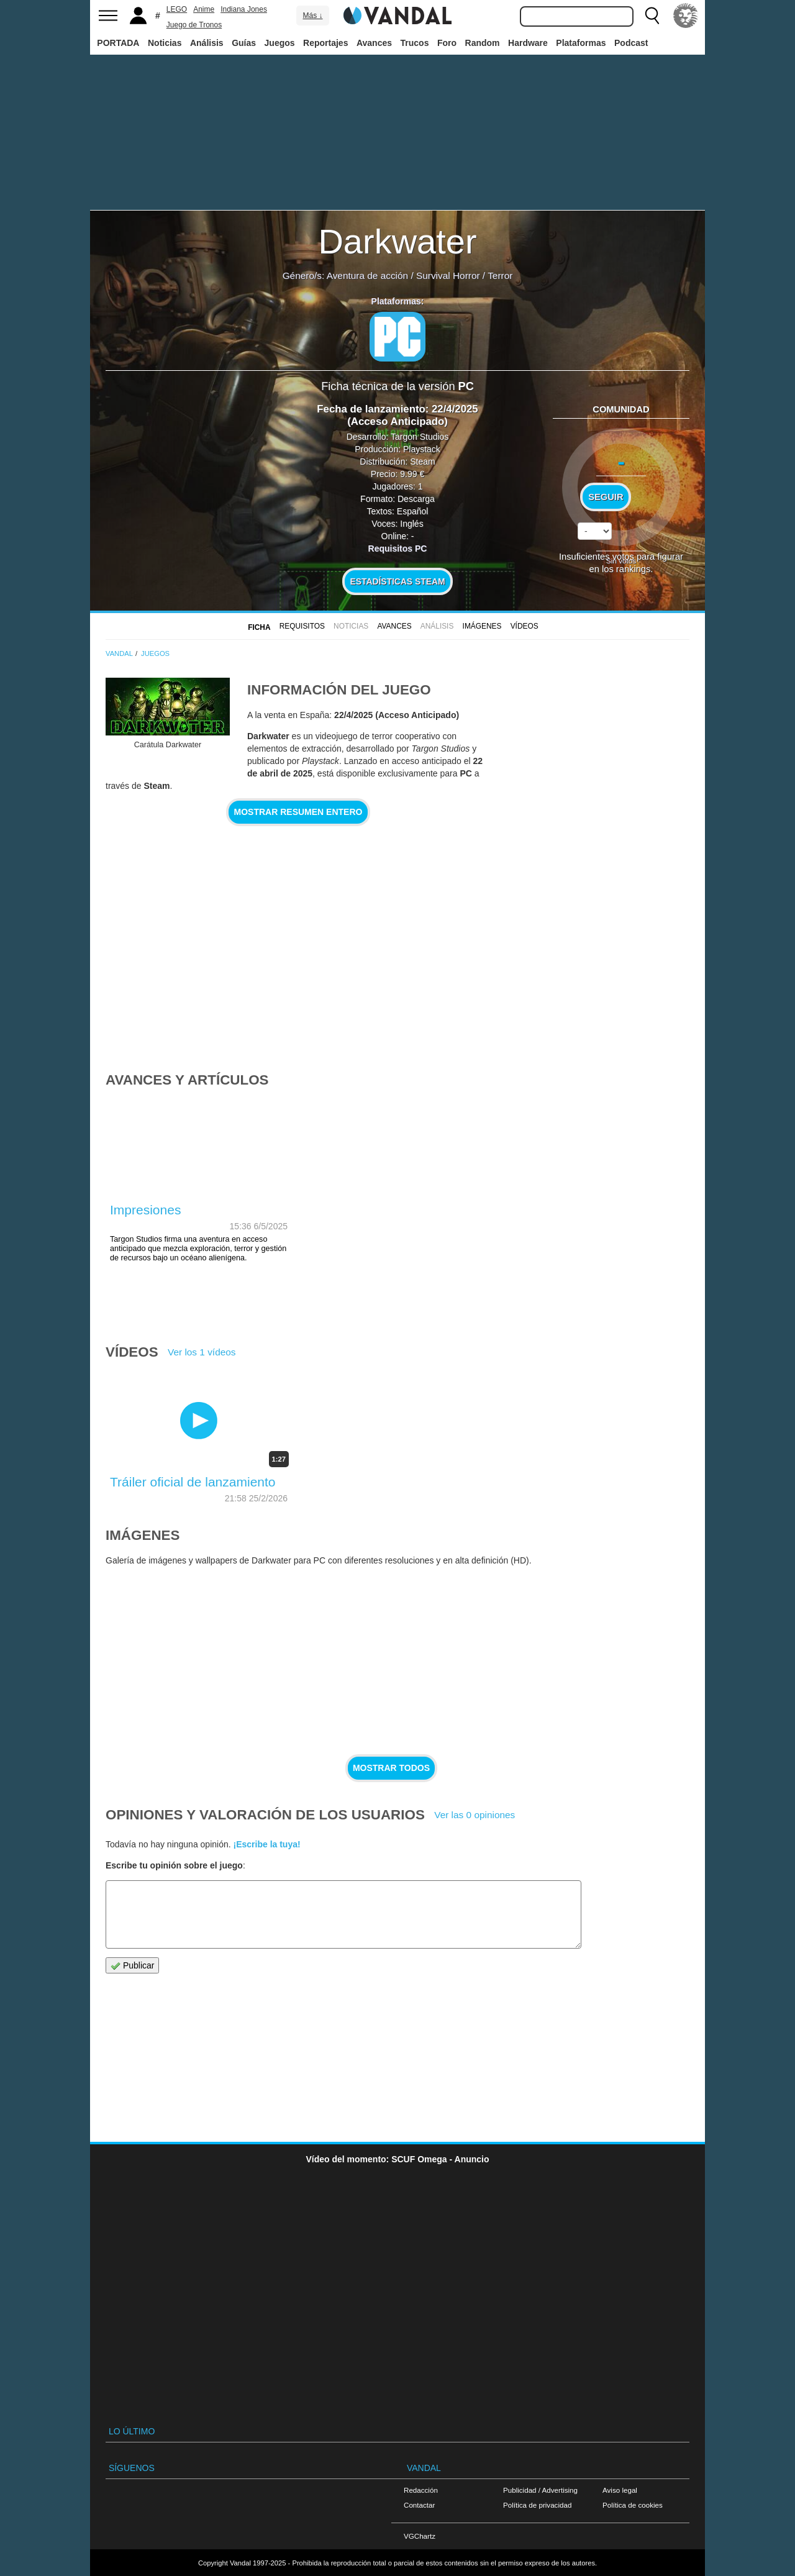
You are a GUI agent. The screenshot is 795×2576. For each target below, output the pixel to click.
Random (482, 43)
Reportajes (325, 43)
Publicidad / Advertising (540, 2490)
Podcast (631, 43)
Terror (500, 275)
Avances (374, 43)
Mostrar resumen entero (298, 812)
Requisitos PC (397, 548)
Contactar (419, 2505)
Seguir (605, 497)
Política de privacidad (537, 2505)
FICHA (259, 627)
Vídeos (524, 626)
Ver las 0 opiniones (474, 1814)
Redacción (421, 2490)
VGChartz (419, 2536)
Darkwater (397, 241)
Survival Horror (448, 275)
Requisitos (302, 626)
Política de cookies (632, 2505)
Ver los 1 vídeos (202, 1352)
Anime (203, 9)
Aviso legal (619, 2490)
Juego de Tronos (194, 24)
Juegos (280, 43)
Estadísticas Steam (397, 581)
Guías (244, 43)
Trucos (415, 43)
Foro (447, 43)
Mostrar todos (391, 1768)
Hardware (528, 43)
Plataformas (581, 43)
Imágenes (482, 626)
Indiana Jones (243, 9)
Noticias (164, 43)
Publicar (132, 1965)
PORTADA (118, 43)
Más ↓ (312, 15)
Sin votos (621, 561)
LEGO (176, 9)
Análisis (207, 43)
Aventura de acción (367, 275)
